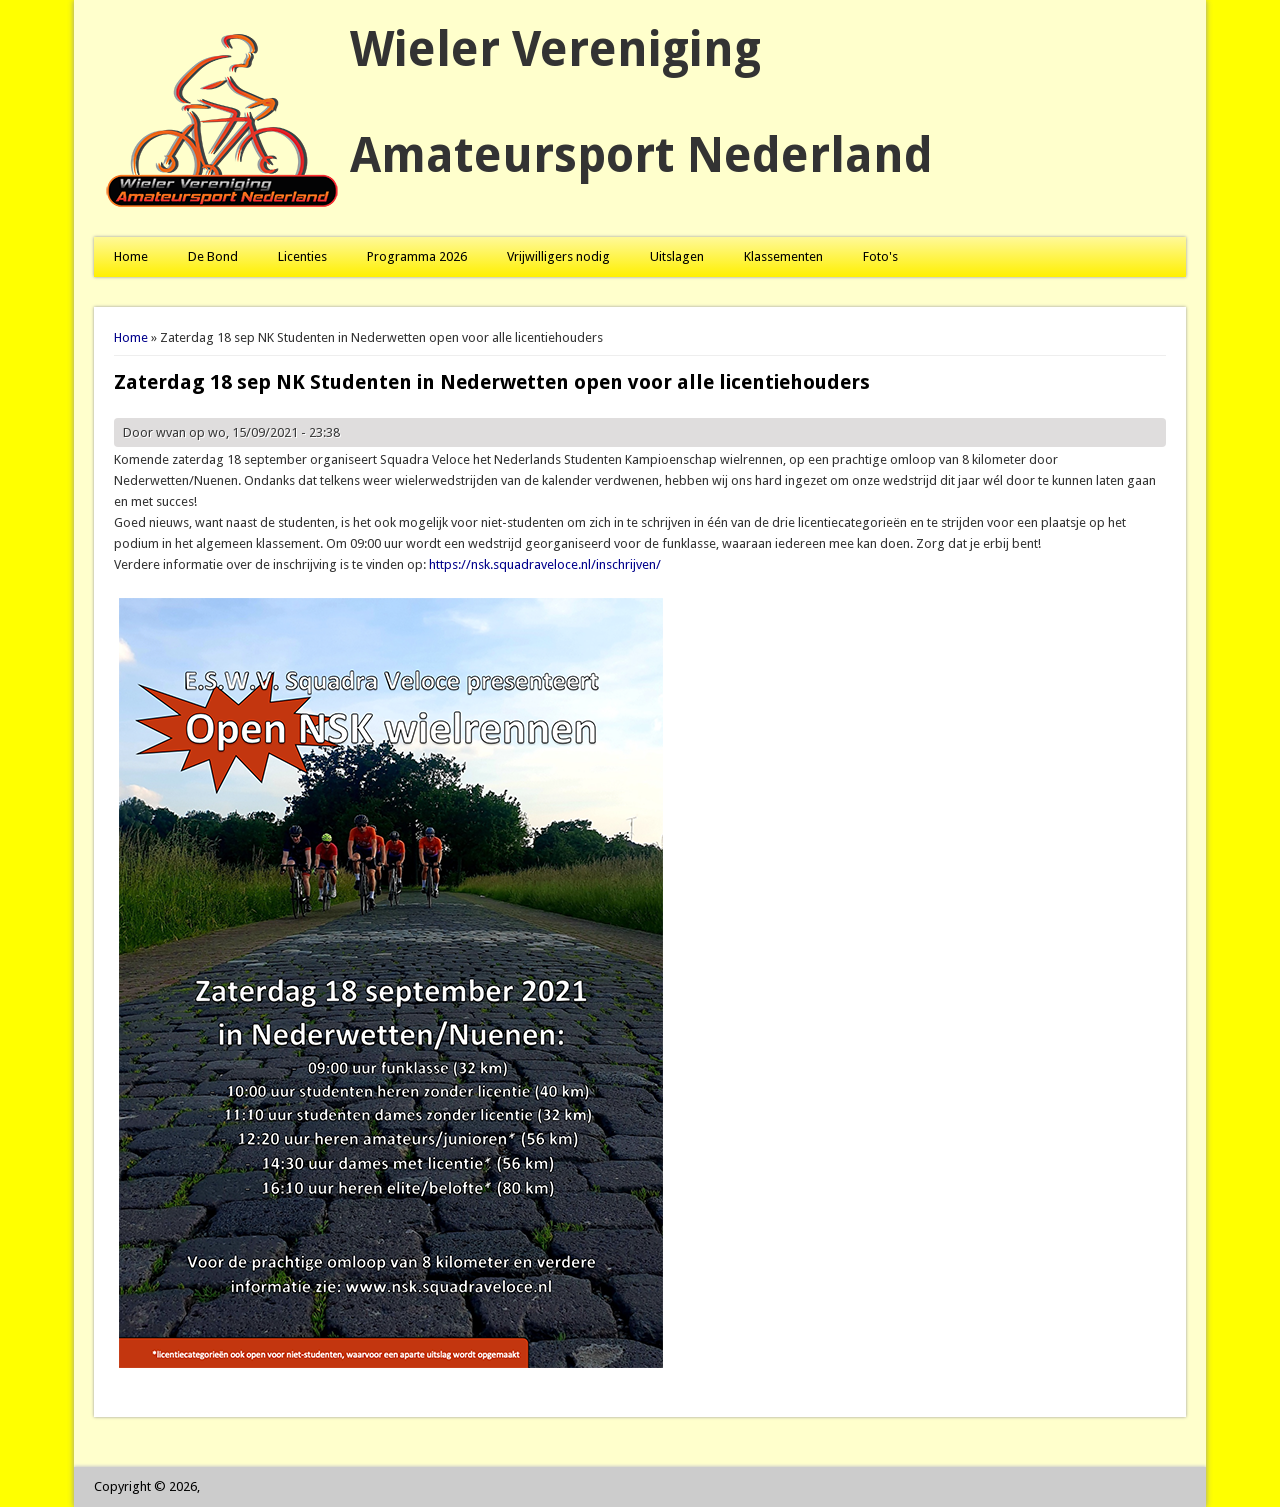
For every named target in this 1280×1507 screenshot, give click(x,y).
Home (131, 256)
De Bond (213, 256)
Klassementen (783, 256)
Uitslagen (677, 256)
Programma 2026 (417, 256)
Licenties (302, 256)
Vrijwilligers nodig (558, 256)
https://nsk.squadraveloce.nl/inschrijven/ (545, 564)
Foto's (880, 256)
